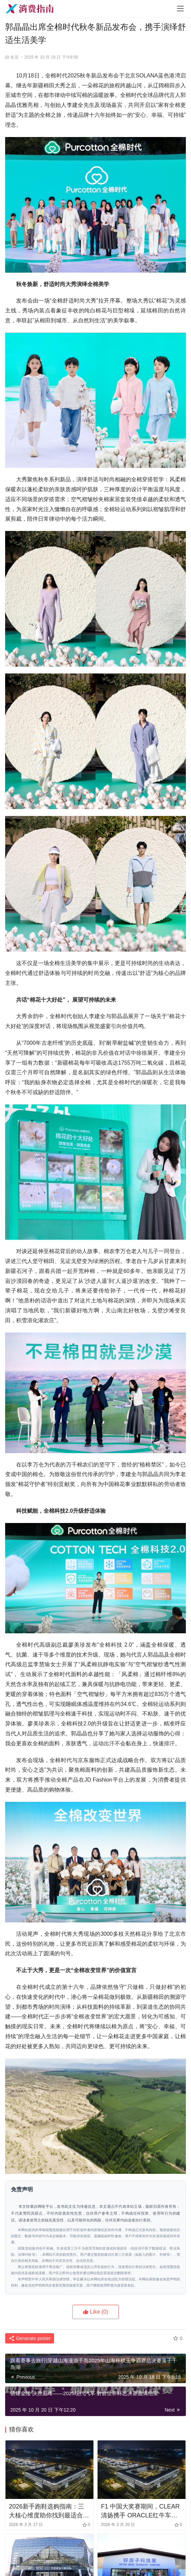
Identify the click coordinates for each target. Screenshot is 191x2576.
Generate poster (30, 2338)
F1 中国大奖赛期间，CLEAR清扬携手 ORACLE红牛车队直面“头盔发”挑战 (140, 2511)
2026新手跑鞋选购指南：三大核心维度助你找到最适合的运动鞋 (49, 2511)
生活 (14, 57)
